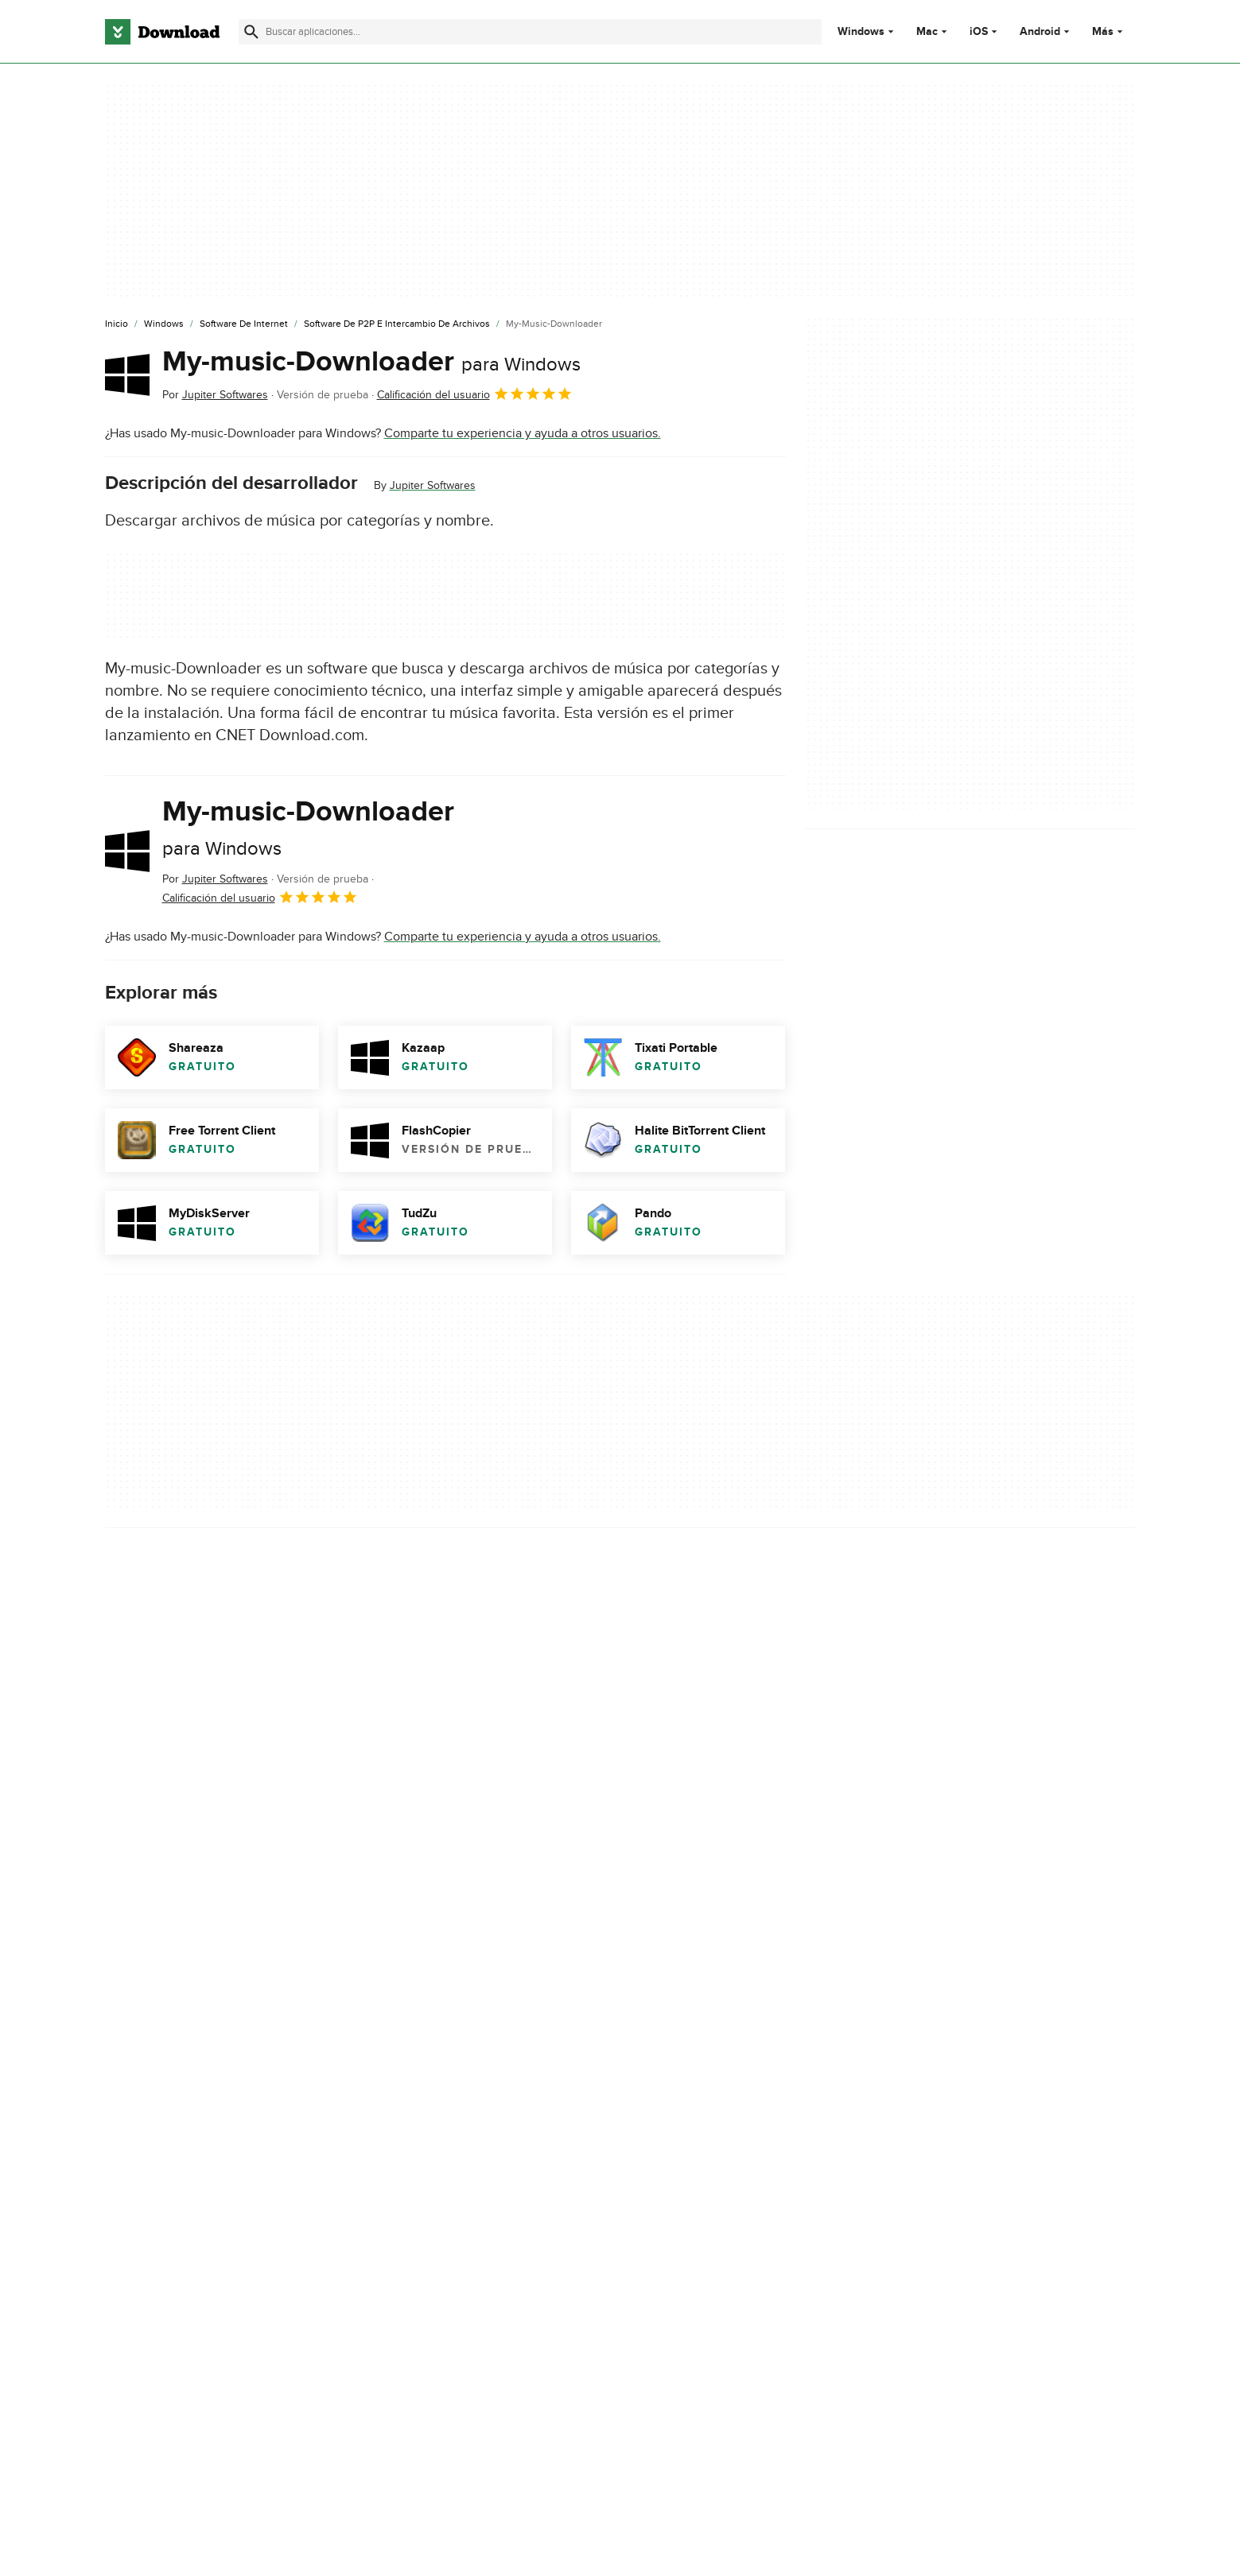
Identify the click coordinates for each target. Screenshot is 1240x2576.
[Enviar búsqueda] (251, 32)
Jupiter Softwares (433, 485)
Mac (927, 31)
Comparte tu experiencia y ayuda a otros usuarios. (522, 433)
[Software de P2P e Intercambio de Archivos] (397, 324)
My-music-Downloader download (196, 2049)
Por (215, 395)
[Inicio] (116, 324)
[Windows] (164, 324)
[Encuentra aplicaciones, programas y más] (530, 32)
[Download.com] (162, 32)
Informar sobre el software (445, 1943)
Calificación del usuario (475, 394)
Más (1109, 31)
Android (1040, 31)
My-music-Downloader (371, 361)
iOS (979, 31)
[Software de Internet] (244, 324)
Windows (861, 31)
